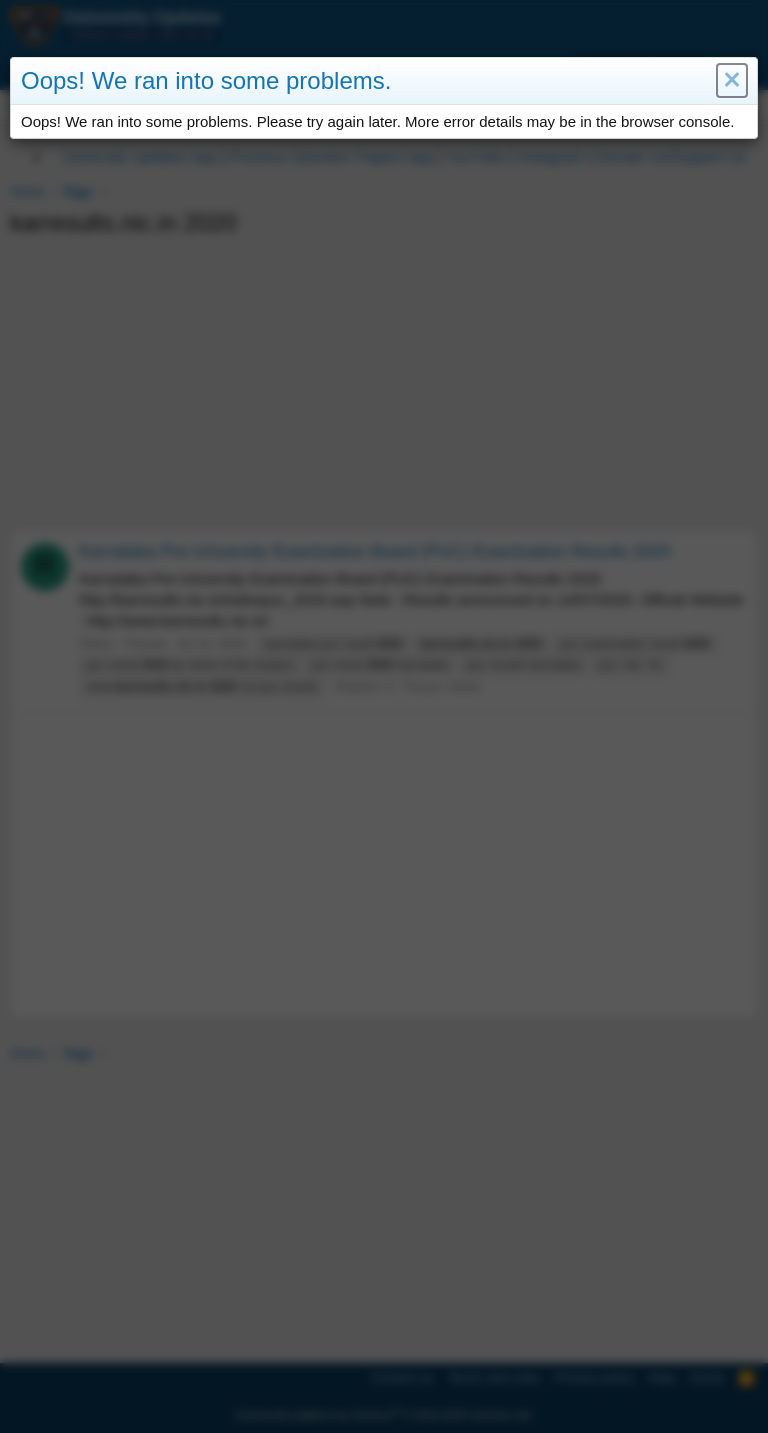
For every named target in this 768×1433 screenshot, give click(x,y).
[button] (731, 81)
